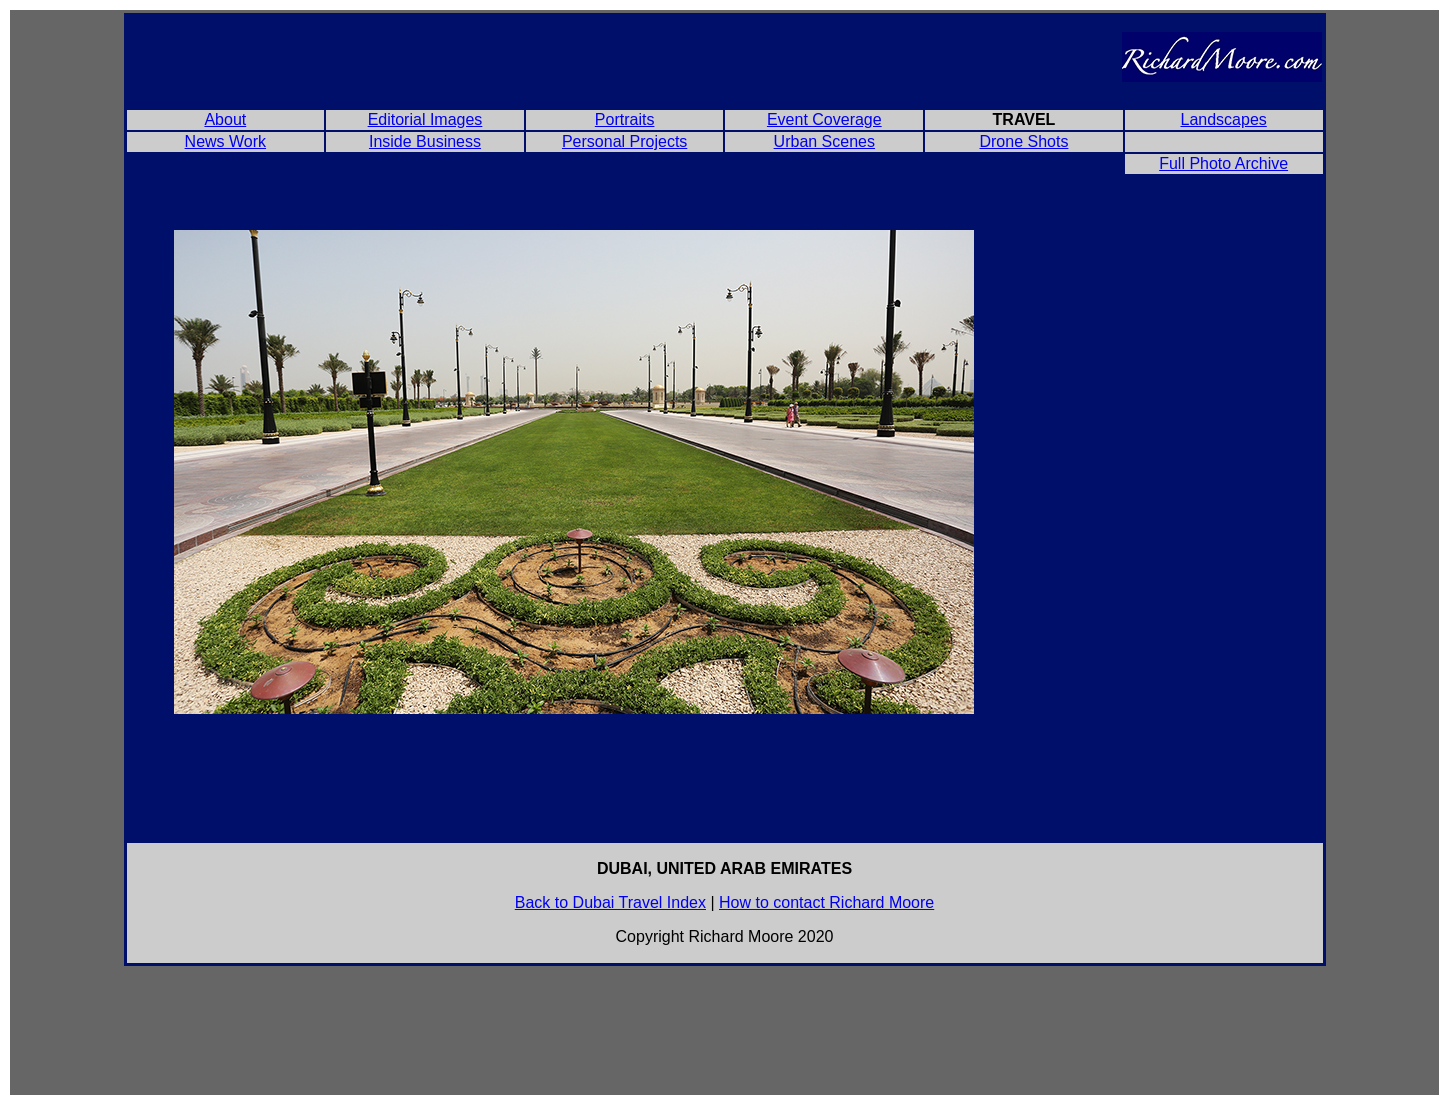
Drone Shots (1023, 141)
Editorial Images (425, 119)
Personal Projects (624, 141)
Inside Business (425, 141)
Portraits (625, 119)
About (225, 119)
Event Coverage (824, 119)
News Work (226, 141)
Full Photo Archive (1223, 163)
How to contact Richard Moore (826, 902)
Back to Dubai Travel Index (610, 902)
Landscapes (1223, 119)
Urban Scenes (824, 141)
